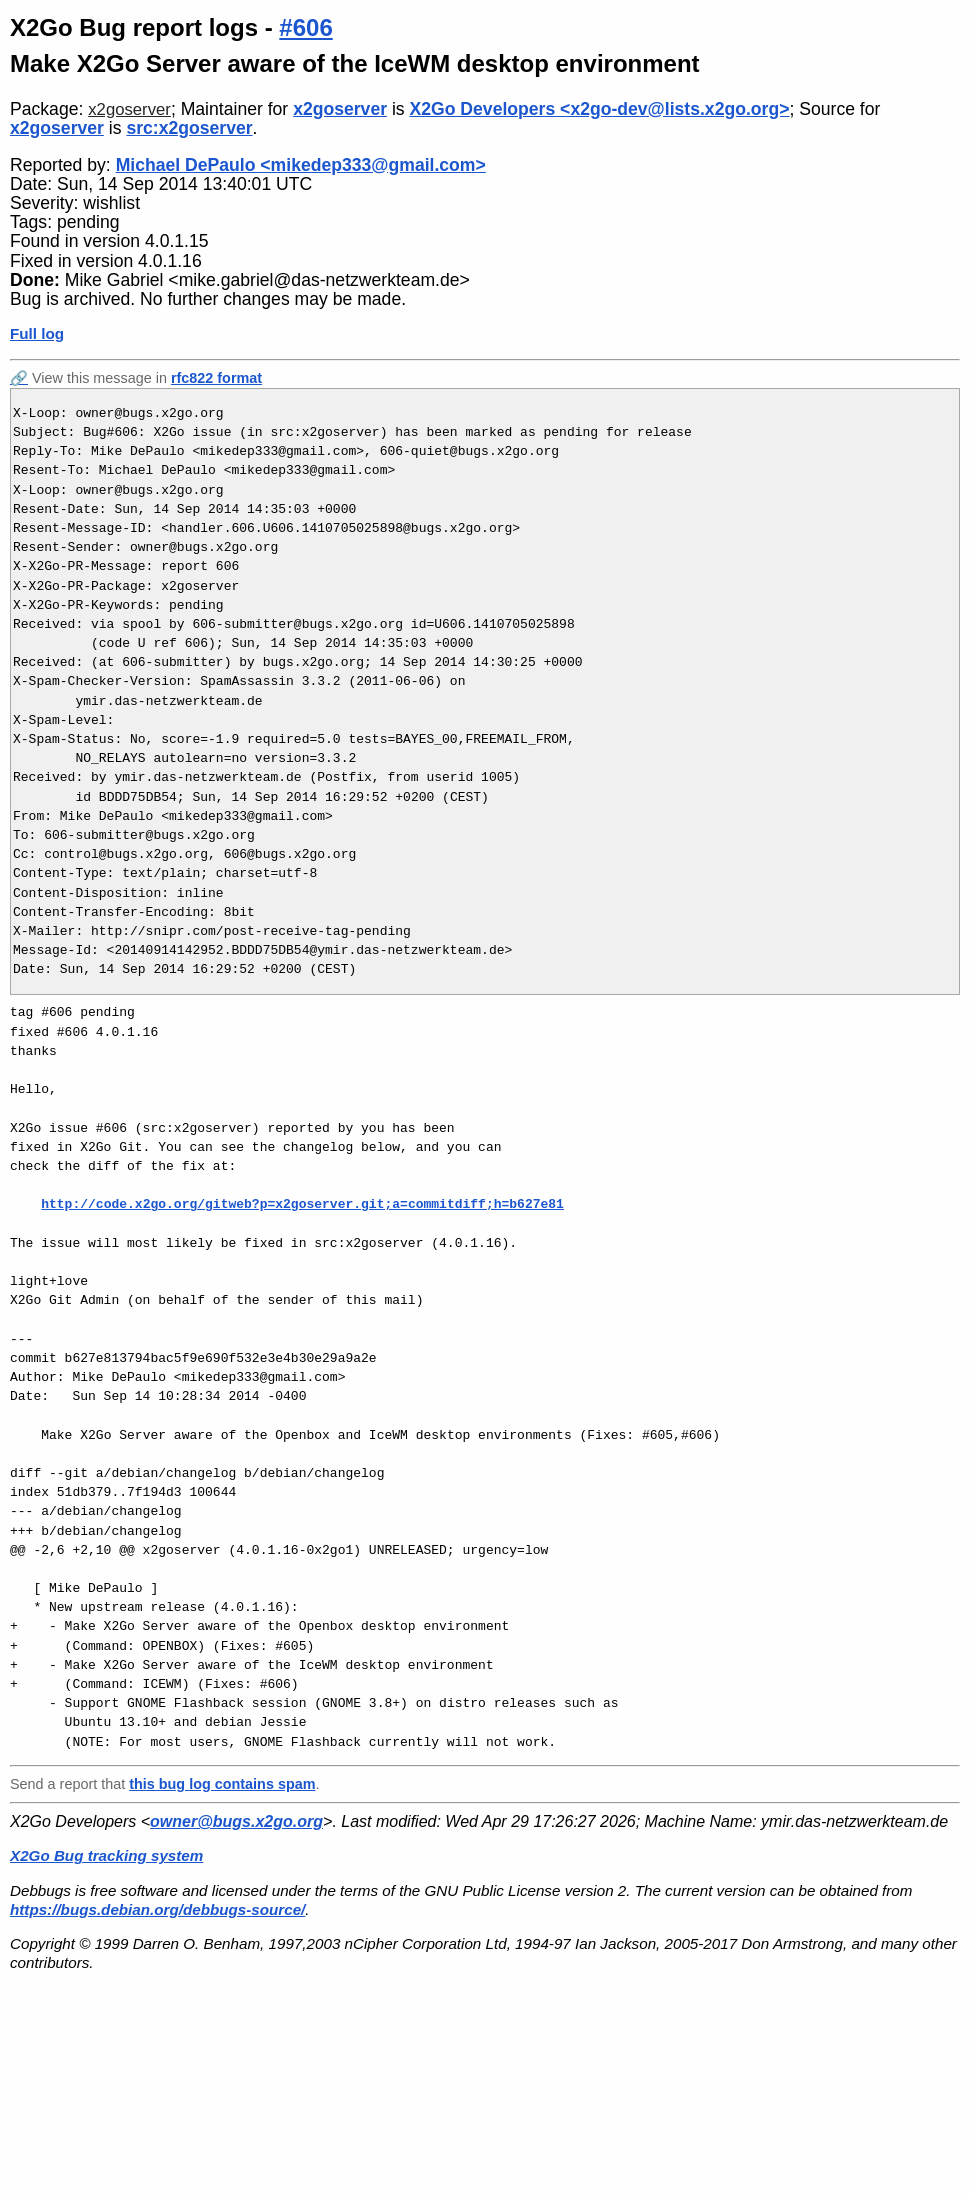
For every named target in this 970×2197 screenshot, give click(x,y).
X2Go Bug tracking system (106, 1855)
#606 (305, 27)
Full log (37, 333)
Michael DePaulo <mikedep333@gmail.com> (301, 165)
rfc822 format (216, 378)
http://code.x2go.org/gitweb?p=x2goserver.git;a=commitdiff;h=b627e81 (302, 1204)
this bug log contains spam (222, 1784)
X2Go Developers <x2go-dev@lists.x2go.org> (600, 109)
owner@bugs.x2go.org (236, 1821)
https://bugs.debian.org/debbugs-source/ (157, 1909)
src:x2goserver (189, 128)
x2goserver (129, 109)
